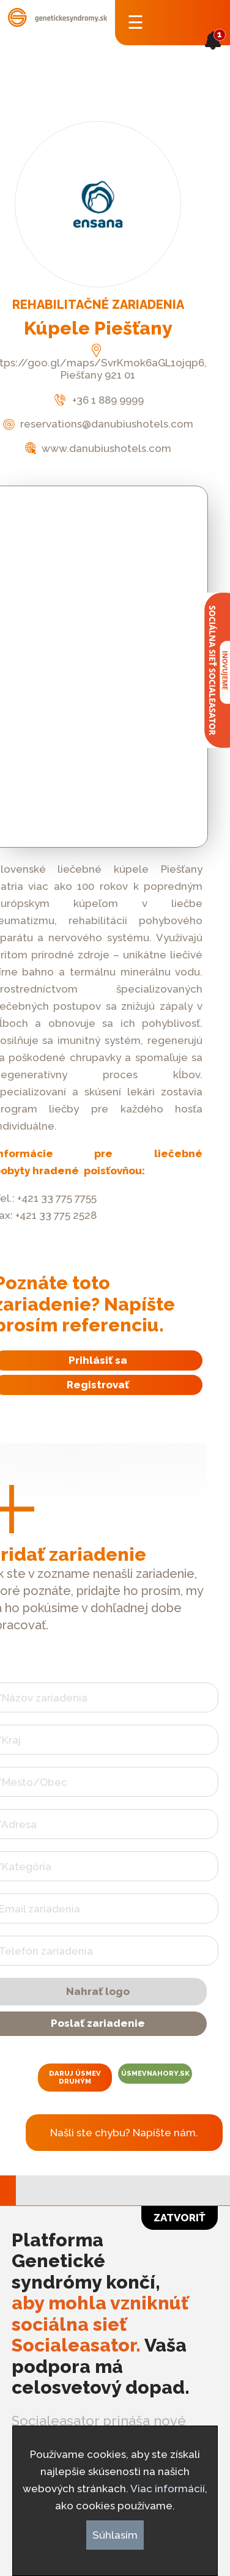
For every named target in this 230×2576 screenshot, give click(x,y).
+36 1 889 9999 (98, 400)
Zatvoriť (180, 2217)
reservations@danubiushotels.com (98, 424)
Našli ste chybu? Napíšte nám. (124, 2132)
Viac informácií (167, 2488)
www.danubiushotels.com (98, 448)
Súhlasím (115, 2535)
